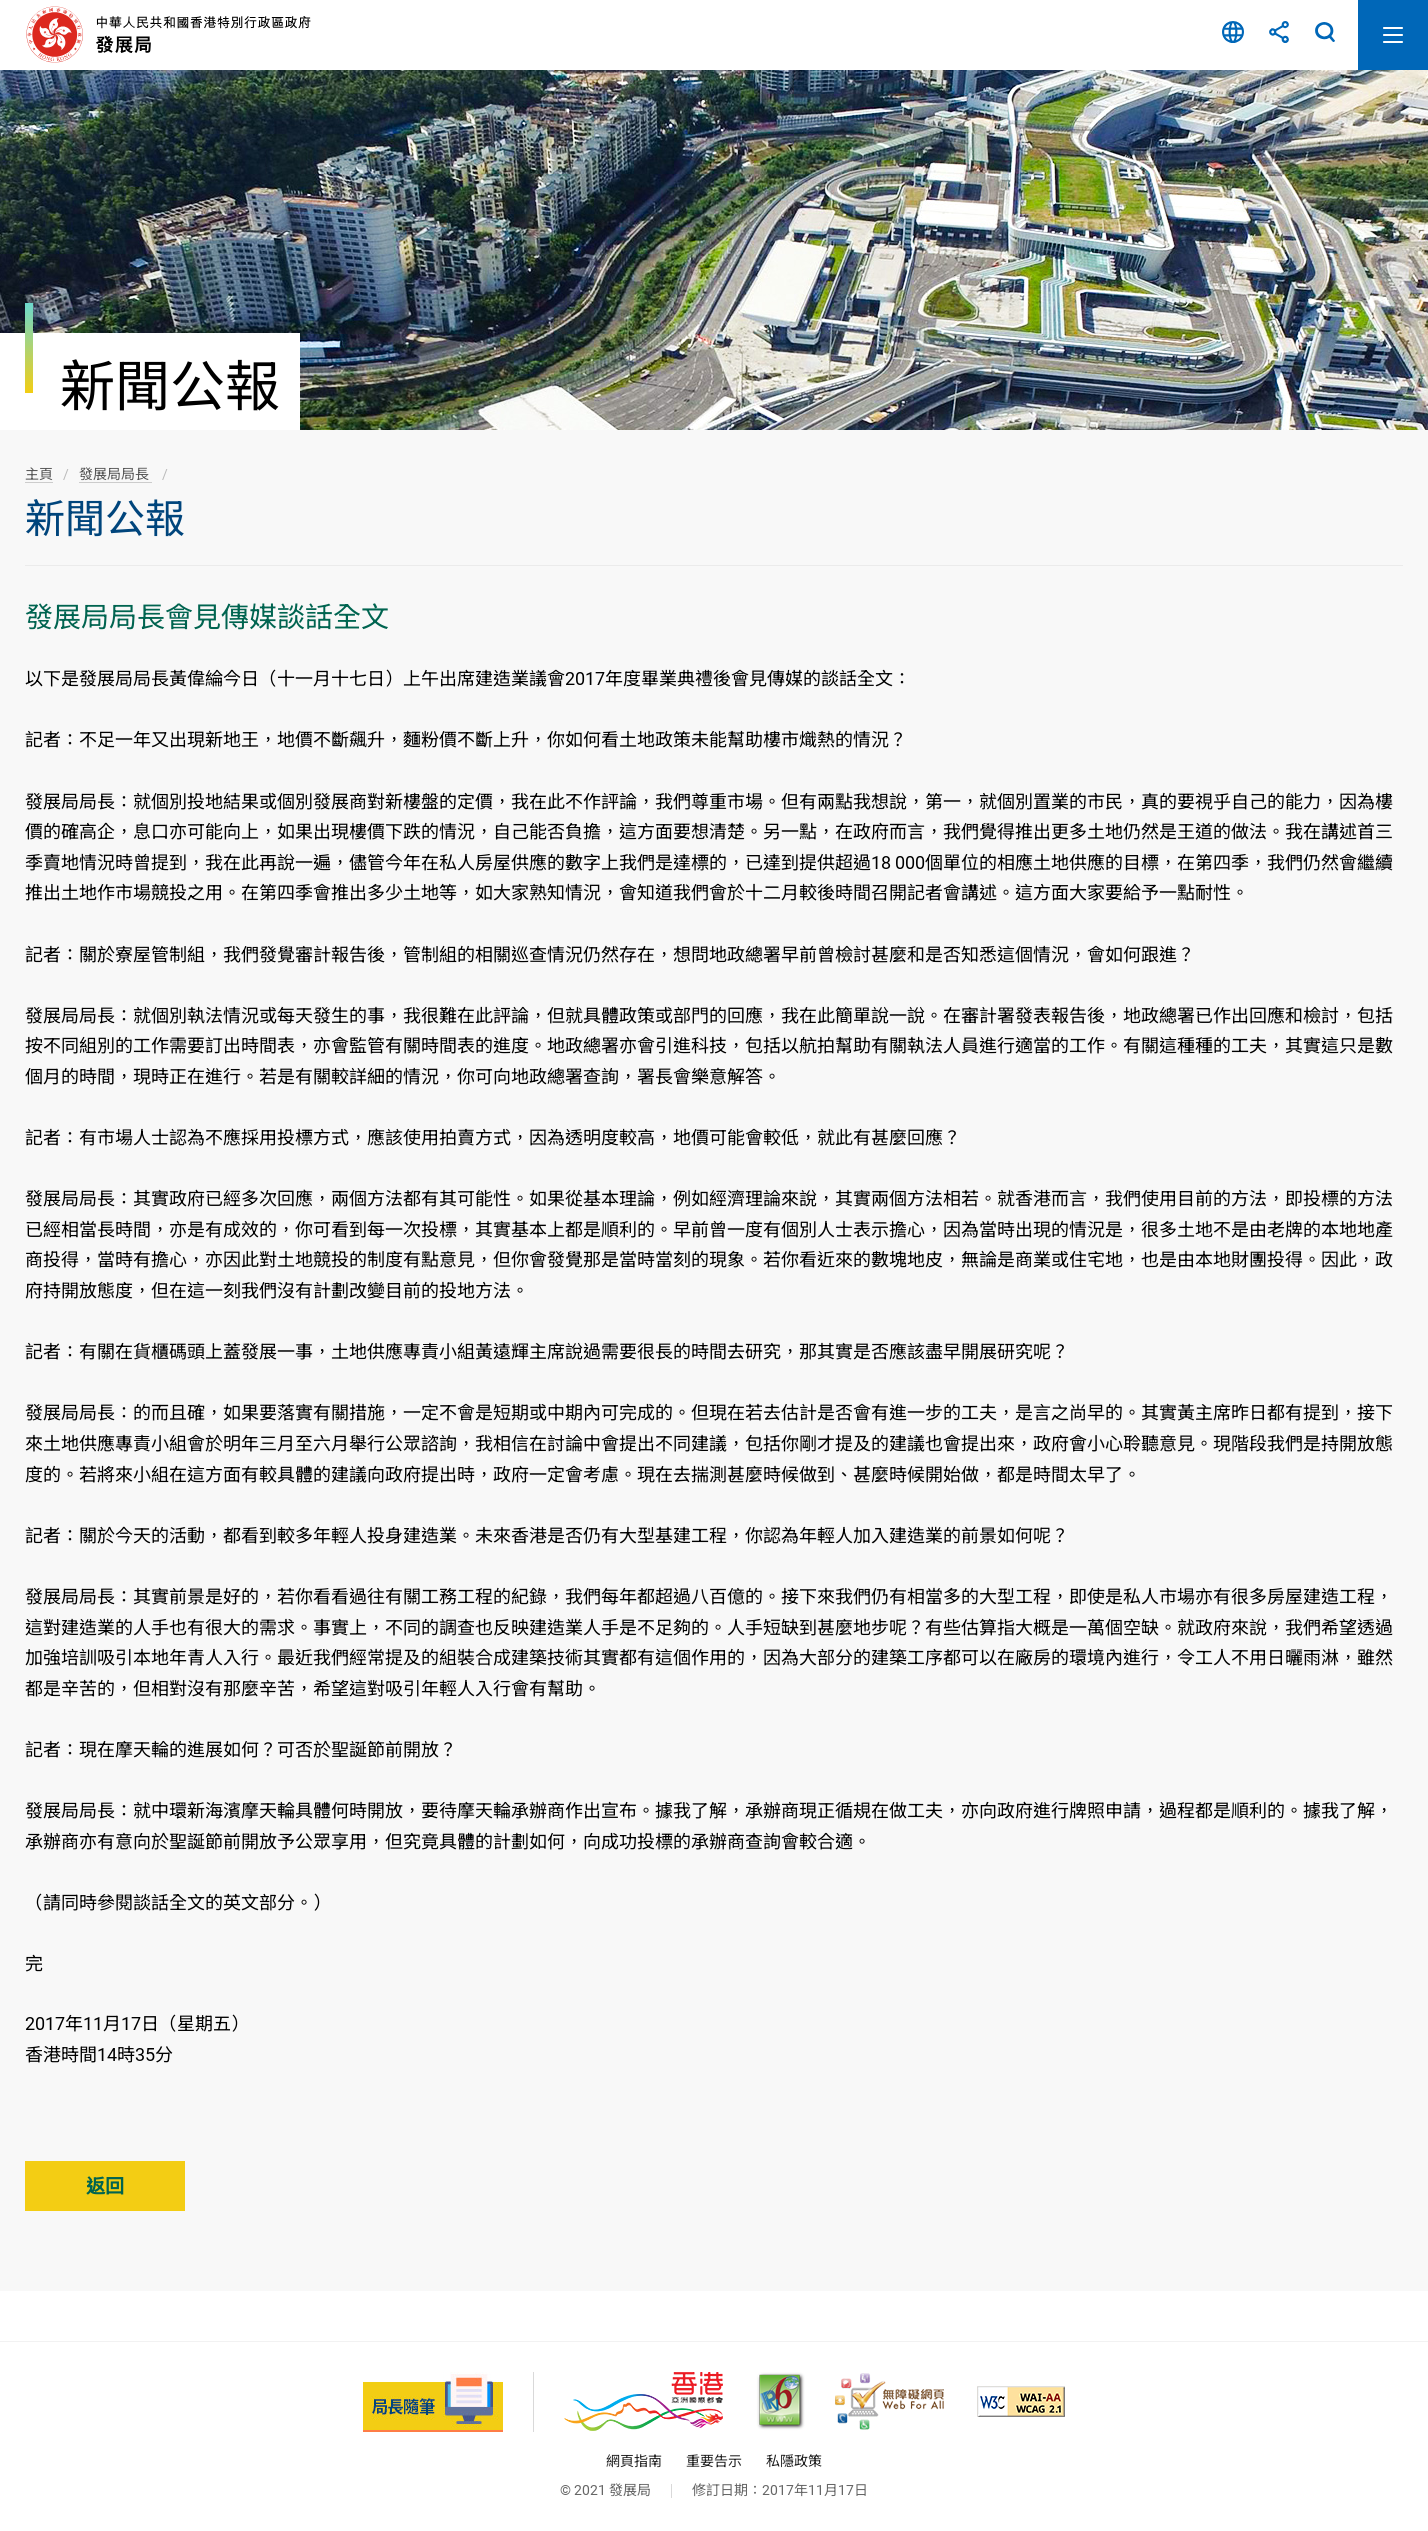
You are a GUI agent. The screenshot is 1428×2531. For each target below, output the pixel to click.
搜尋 (1325, 35)
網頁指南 (634, 2461)
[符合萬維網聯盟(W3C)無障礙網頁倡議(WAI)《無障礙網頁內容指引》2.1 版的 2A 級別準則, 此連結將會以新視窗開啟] (1021, 2401)
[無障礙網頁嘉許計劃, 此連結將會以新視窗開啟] (889, 2401)
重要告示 (714, 2461)
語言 (1233, 35)
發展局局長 (115, 474)
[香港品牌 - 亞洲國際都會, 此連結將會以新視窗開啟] (643, 2401)
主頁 (39, 474)
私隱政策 (794, 2461)
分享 (1279, 35)
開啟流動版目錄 (1393, 35)
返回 (105, 2186)
